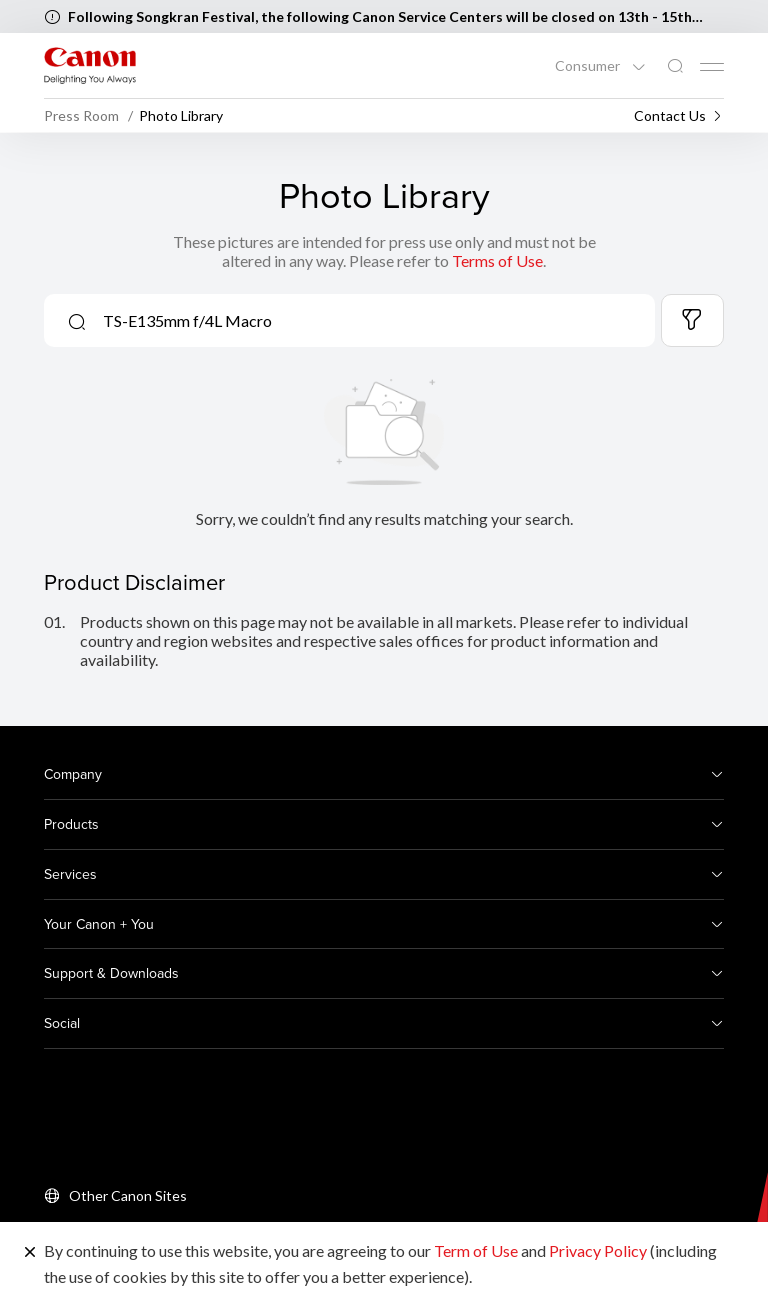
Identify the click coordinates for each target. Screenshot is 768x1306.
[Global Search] (675, 66)
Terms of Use (497, 260)
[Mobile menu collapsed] (712, 67)
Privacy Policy (598, 1250)
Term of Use (476, 1250)
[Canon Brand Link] (90, 65)
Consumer (589, 66)
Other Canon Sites (128, 1195)
